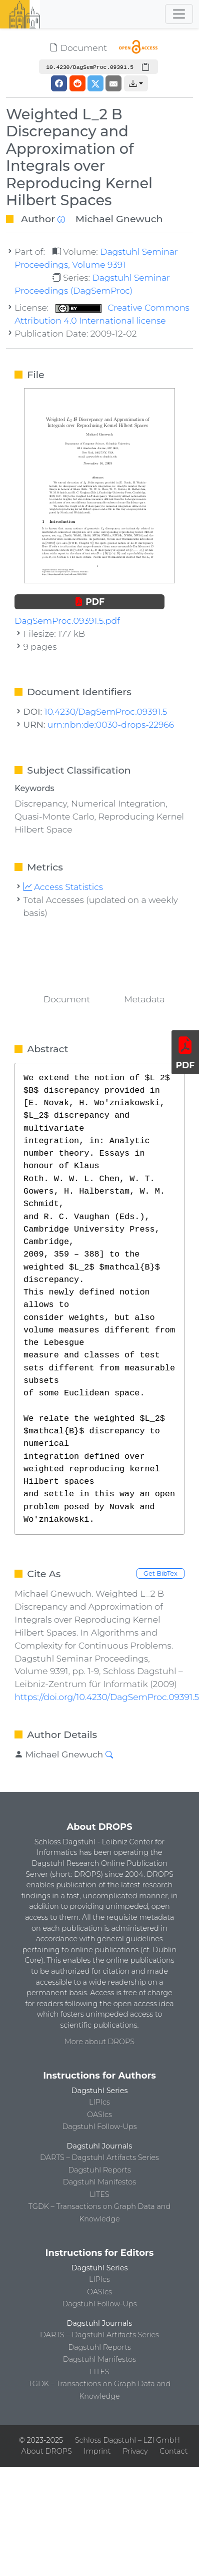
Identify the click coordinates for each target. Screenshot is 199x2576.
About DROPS (47, 2451)
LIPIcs (99, 2102)
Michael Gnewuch (119, 219)
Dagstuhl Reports (99, 2169)
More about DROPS (99, 2041)
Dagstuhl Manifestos (99, 2181)
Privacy (135, 2451)
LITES (99, 2194)
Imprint (97, 2451)
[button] (136, 83)
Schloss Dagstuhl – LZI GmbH (127, 2440)
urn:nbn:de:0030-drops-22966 (111, 724)
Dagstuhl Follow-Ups (99, 2126)
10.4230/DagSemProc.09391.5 (106, 711)
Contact (174, 2451)
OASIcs (99, 2114)
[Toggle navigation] (179, 14)
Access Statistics (64, 886)
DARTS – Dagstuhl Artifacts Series (99, 2157)
